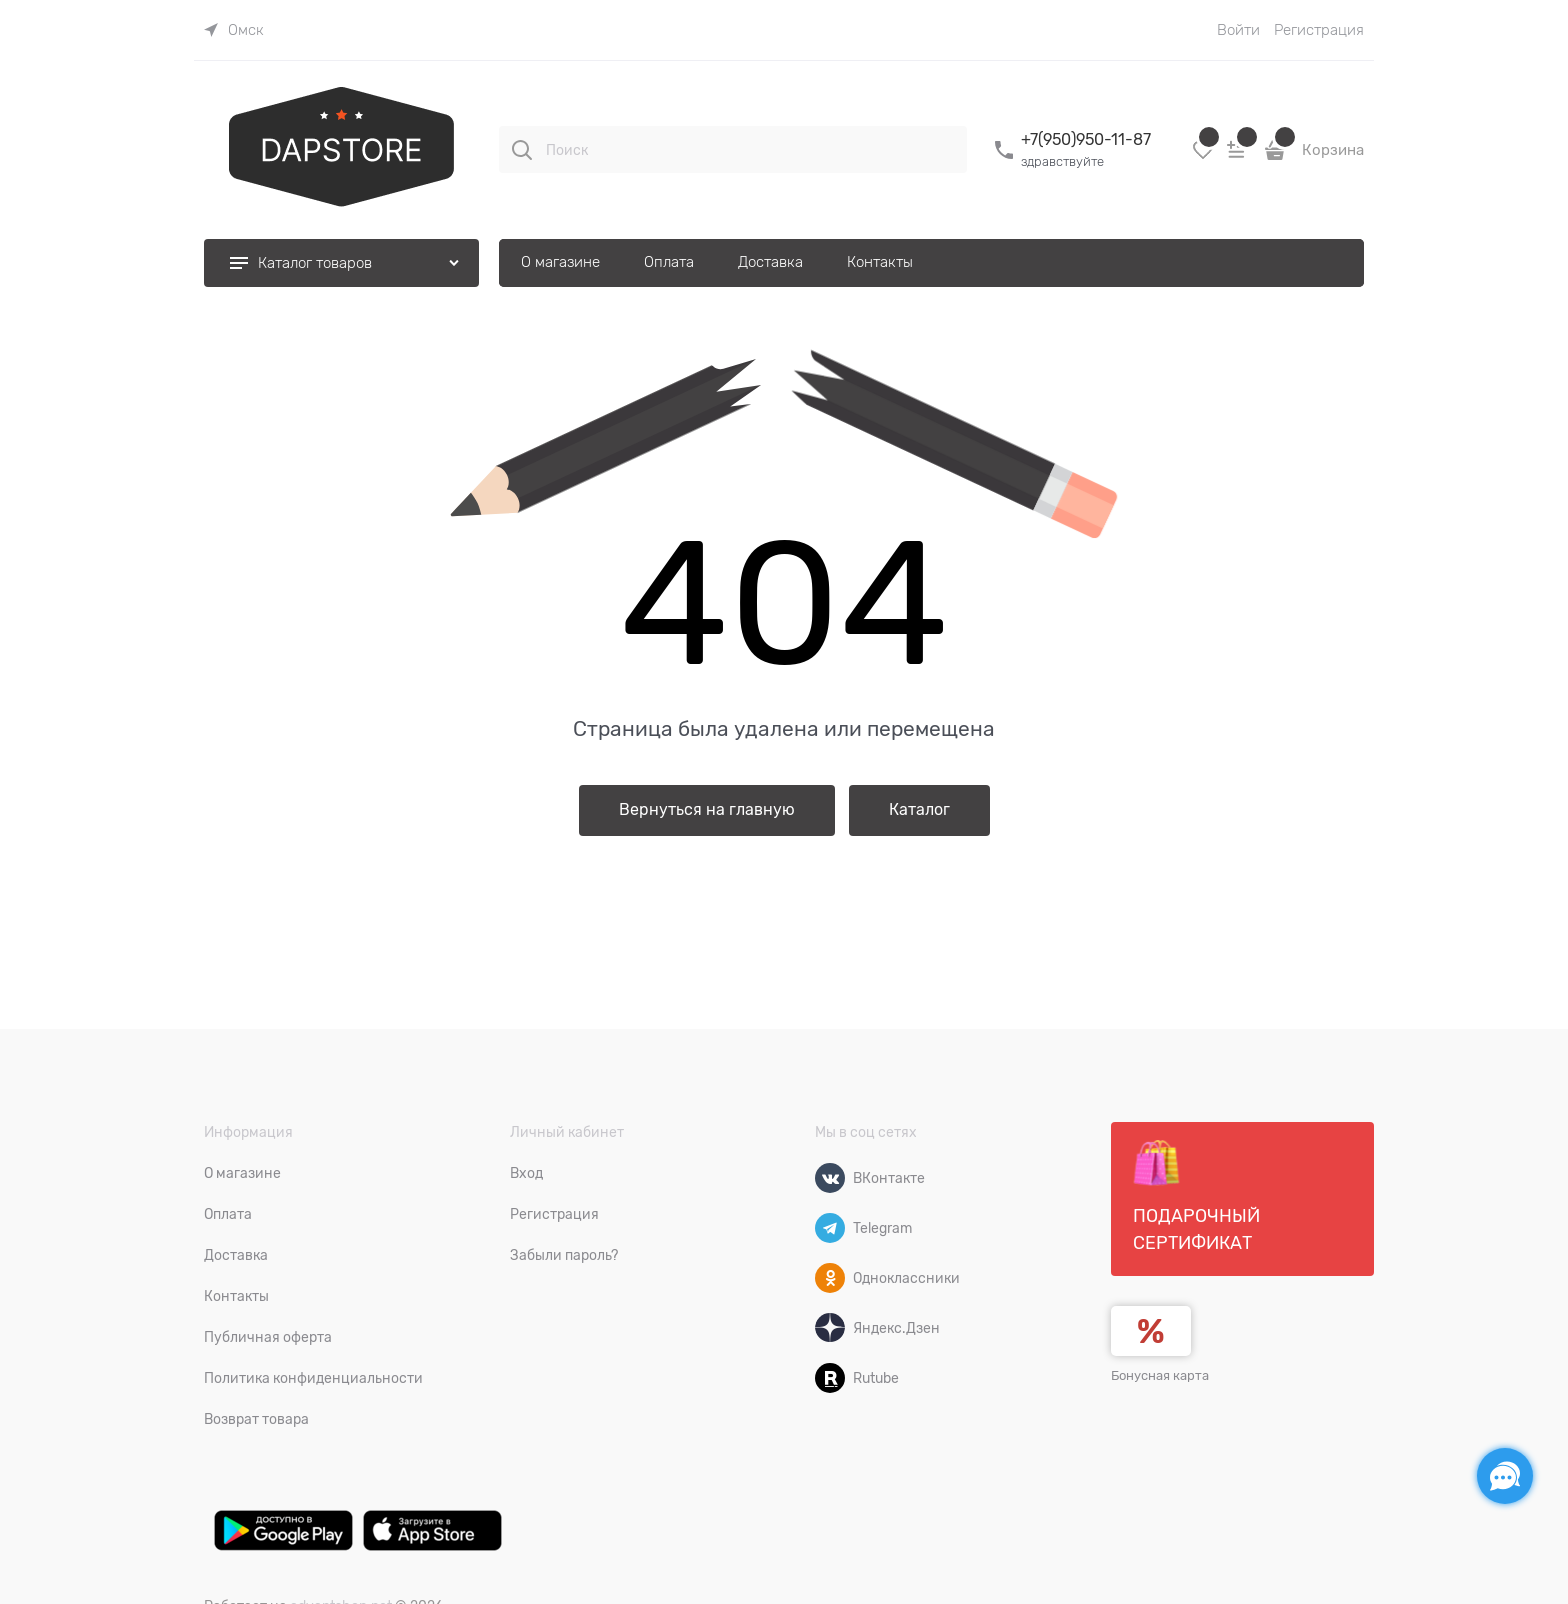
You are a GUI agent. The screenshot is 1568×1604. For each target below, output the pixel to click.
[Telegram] (830, 1228)
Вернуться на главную (707, 810)
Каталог (919, 810)
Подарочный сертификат (1196, 1196)
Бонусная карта (1160, 1375)
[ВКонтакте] (830, 1178)
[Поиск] (522, 150)
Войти (1238, 30)
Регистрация (1319, 30)
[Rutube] (830, 1378)
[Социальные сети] (1505, 1476)
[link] (234, 30)
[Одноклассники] (830, 1278)
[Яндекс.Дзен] (830, 1328)
